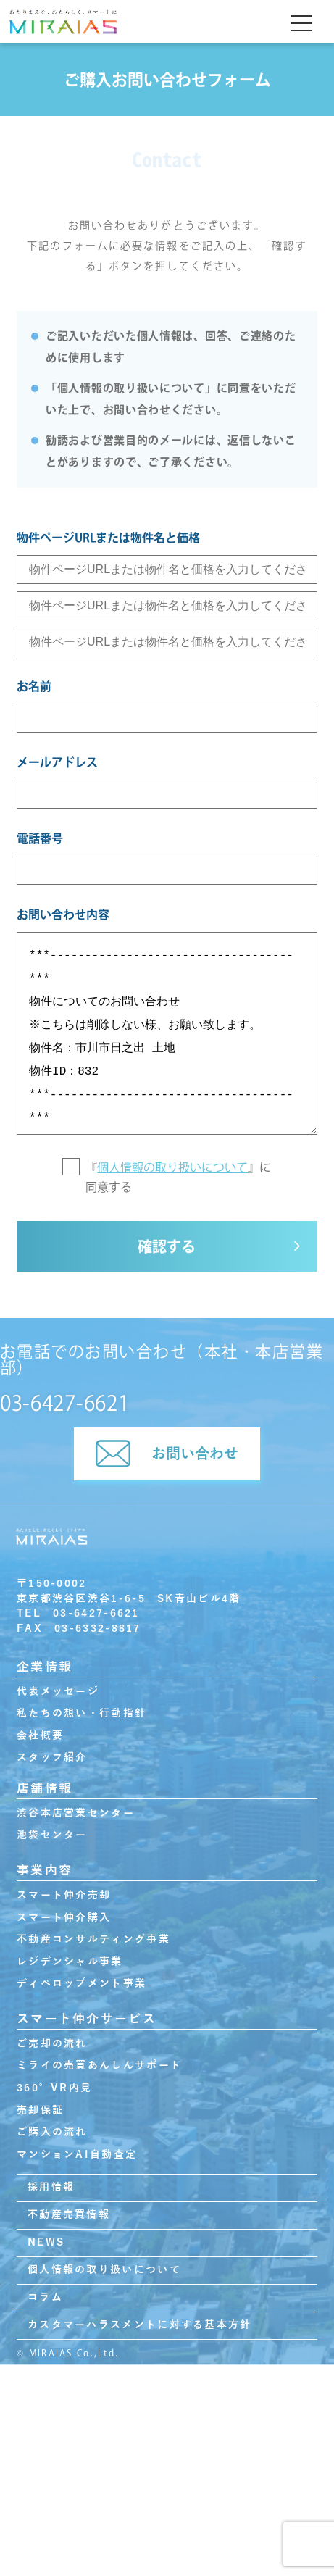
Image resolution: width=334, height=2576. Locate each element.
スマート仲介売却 (64, 1895)
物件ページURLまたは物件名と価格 (108, 537)
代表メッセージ (58, 1691)
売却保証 (40, 2110)
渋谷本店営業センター (76, 1813)
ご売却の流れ (52, 2043)
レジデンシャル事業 (70, 1961)
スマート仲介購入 (64, 1917)
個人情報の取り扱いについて (172, 1167)
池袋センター (52, 1835)
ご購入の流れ (52, 2132)
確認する (167, 1246)
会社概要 (40, 1735)
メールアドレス (57, 762)
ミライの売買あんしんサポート (99, 2065)
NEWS (46, 2242)
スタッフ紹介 (52, 1757)
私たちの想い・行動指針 (81, 1713)
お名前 (34, 686)
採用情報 (51, 2187)
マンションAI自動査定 (77, 2154)
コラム (45, 2297)
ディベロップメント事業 (81, 1983)
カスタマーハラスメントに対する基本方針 (139, 2324)
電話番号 (40, 838)
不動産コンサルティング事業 (93, 1939)
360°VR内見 (54, 2088)
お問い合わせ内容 (63, 914)
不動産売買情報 (69, 2214)
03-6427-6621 (64, 1403)
